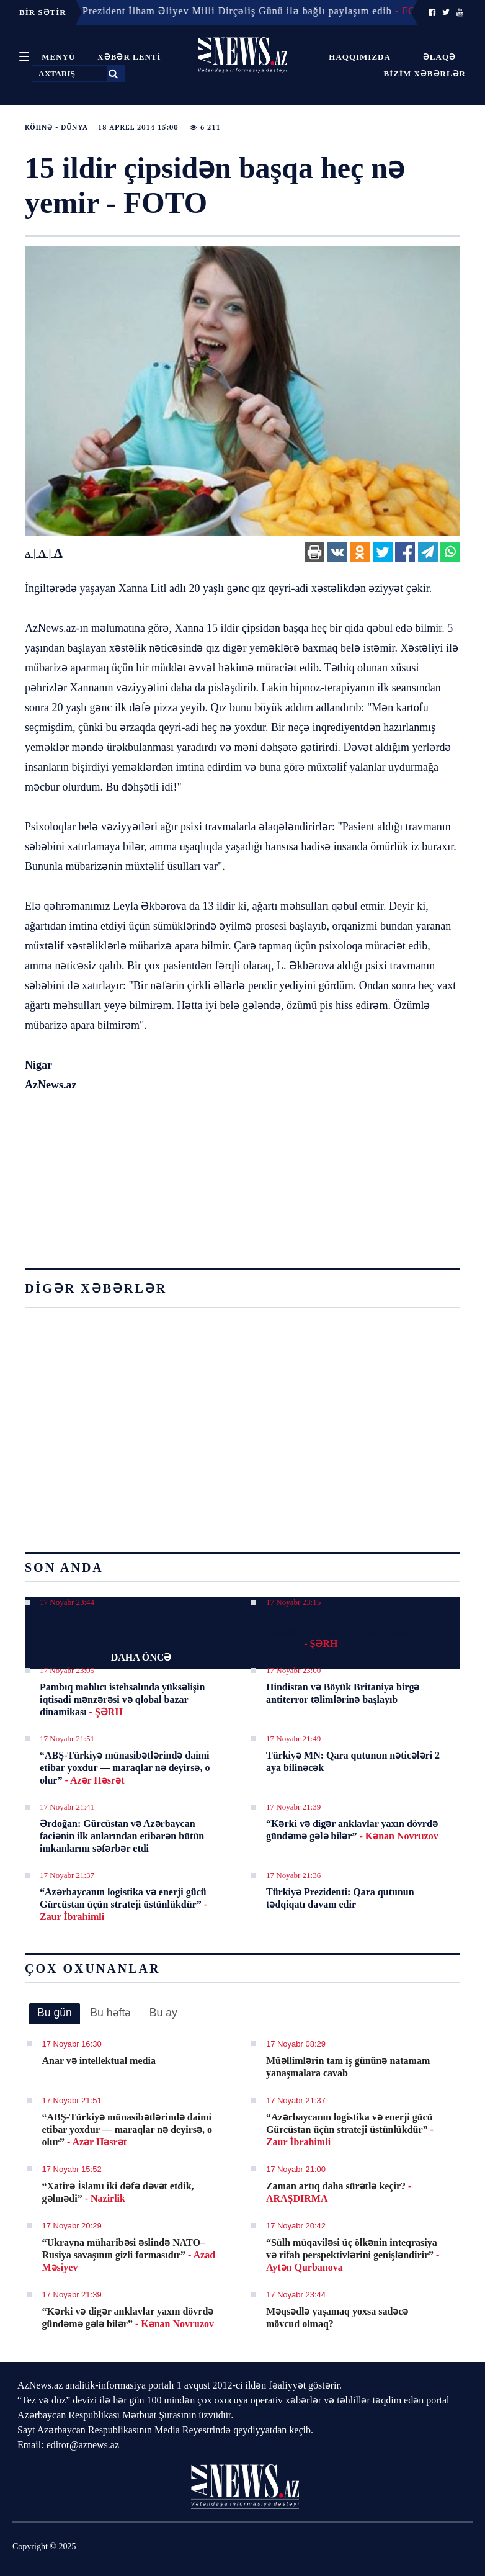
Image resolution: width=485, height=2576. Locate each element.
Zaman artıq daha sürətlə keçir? (338, 2192)
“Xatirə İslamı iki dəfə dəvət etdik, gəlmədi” (118, 2192)
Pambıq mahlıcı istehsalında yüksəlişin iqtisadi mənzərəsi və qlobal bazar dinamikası (122, 1699)
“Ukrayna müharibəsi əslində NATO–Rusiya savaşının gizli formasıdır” (129, 2255)
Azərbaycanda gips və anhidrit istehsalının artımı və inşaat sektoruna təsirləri (347, 1631)
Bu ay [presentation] (163, 2012)
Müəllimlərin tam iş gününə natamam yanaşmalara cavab (348, 2066)
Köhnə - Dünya (56, 127)
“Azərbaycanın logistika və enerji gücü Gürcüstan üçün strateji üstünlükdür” (123, 1904)
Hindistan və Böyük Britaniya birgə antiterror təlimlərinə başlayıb (342, 1693)
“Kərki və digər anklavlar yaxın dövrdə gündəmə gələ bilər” (352, 1829)
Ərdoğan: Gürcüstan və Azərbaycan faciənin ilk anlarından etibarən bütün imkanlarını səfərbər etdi (122, 1836)
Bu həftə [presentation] (110, 2012)
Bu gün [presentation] (54, 2012)
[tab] (54, 2013)
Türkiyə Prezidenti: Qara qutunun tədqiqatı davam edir (340, 1898)
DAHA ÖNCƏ (141, 1657)
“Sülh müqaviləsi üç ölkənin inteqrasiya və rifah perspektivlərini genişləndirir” (352, 2255)
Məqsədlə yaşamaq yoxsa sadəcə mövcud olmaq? (129, 1624)
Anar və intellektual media (99, 2060)
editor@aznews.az (83, 2444)
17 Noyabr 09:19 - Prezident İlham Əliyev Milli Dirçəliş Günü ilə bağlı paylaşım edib (218, 11)
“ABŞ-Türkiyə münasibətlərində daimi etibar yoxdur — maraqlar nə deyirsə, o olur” (125, 1767)
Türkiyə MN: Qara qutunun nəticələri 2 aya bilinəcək (353, 1761)
